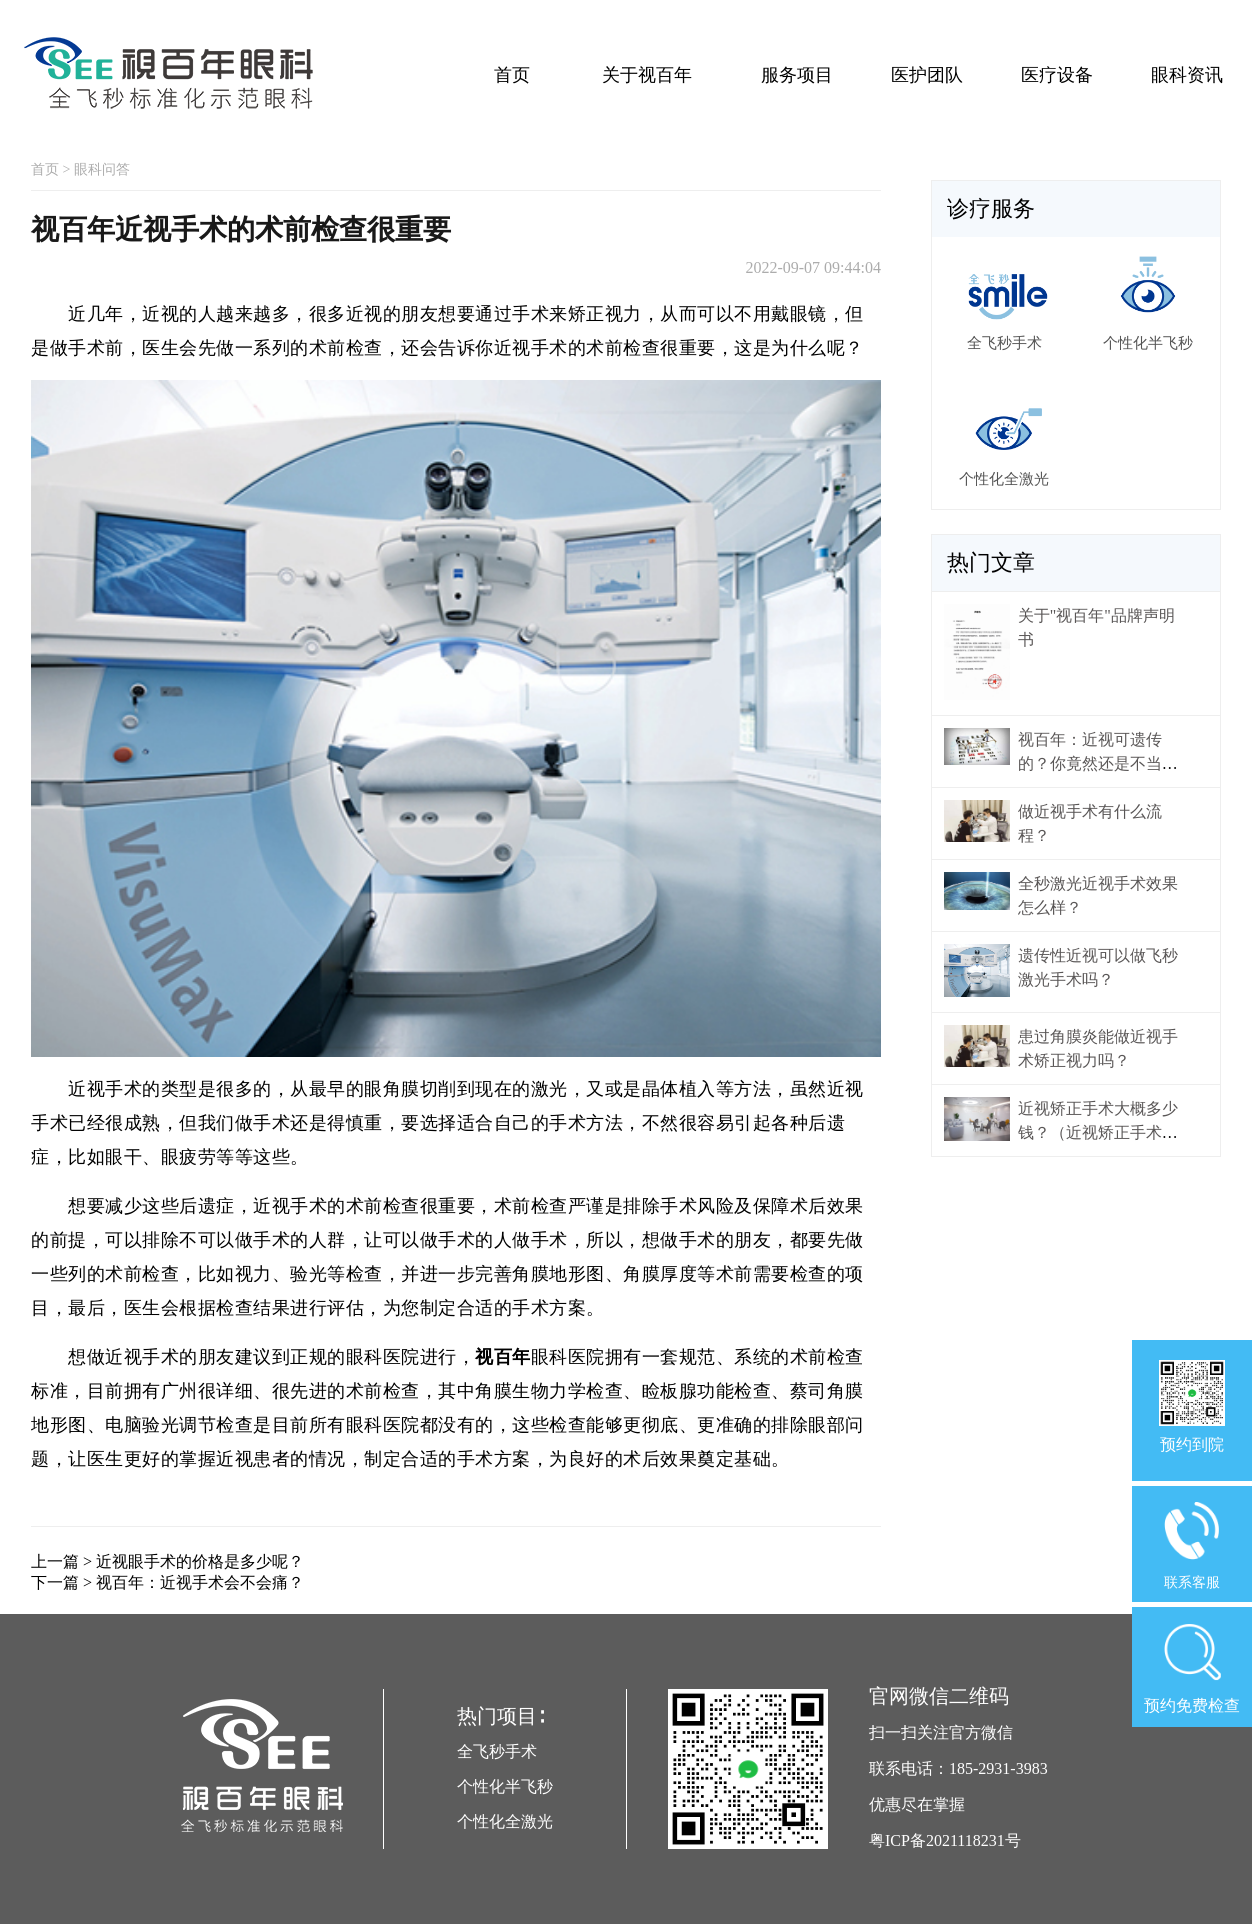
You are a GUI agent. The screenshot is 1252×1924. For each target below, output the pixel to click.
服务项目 (797, 75)
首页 (512, 75)
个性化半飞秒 (505, 1786)
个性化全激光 (505, 1821)
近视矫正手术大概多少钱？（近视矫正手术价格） (1098, 1132)
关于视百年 (647, 75)
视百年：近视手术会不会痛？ (200, 1582)
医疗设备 (1057, 75)
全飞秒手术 (497, 1751)
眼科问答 (102, 169)
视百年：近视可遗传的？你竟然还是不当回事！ (1098, 763)
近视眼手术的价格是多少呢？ (200, 1561)
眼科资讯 (1187, 75)
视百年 (503, 1357)
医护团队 (927, 75)
